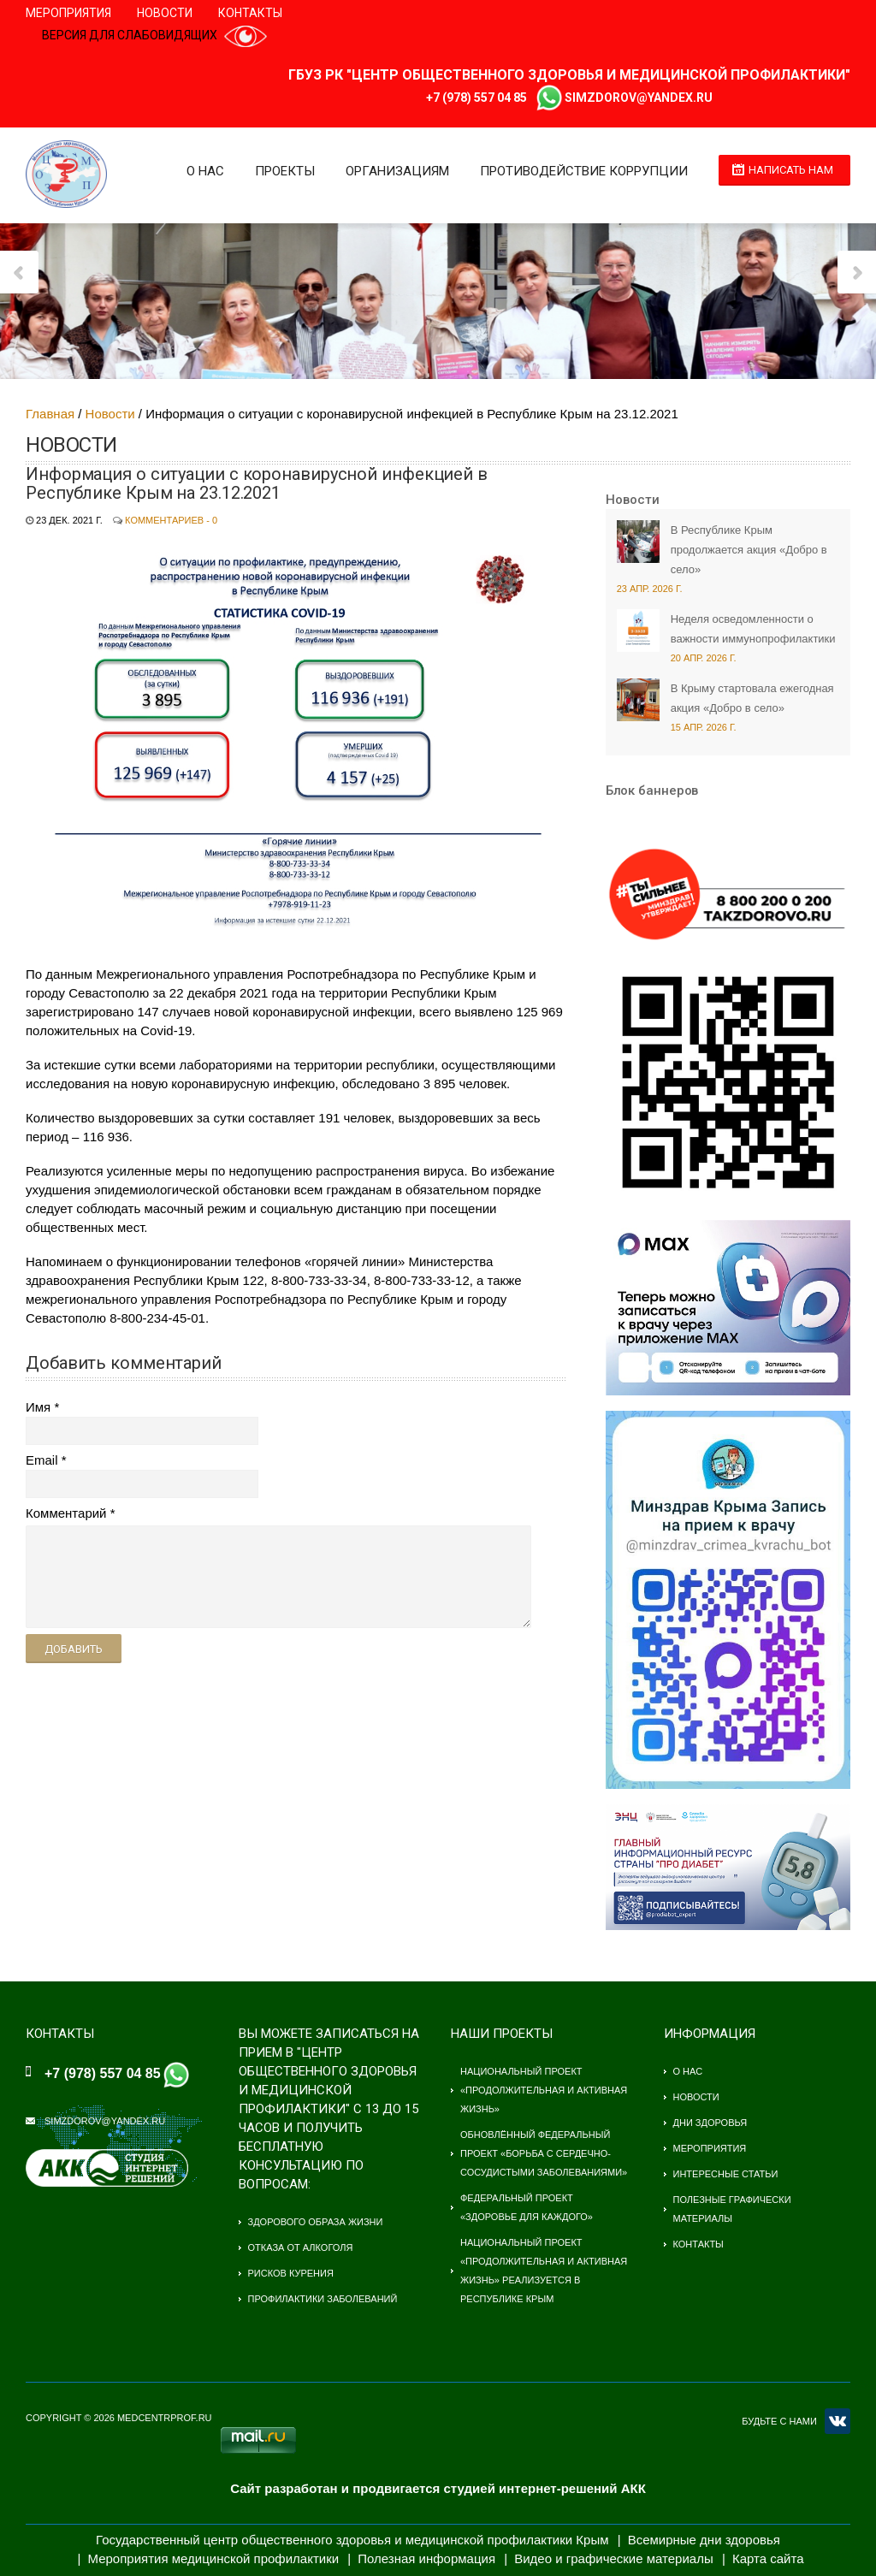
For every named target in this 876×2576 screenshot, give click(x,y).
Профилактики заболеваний (323, 2299)
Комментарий (66, 1513)
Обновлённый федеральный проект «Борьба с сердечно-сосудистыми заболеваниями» (543, 2153)
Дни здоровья (710, 2122)
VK (837, 2421)
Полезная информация (426, 2558)
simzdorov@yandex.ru (639, 97)
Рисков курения (291, 2273)
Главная (50, 413)
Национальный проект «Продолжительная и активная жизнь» (543, 2090)
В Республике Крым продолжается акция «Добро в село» (749, 550)
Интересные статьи (725, 2174)
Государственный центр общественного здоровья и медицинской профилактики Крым (352, 2539)
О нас (205, 171)
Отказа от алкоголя (300, 2247)
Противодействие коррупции (584, 171)
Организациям (397, 171)
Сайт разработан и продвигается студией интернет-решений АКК (438, 2488)
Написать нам (791, 169)
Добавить (73, 1649)
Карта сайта (768, 2558)
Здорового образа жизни (315, 2222)
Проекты (285, 171)
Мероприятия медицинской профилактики (214, 2558)
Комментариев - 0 (171, 520)
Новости (164, 13)
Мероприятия (68, 13)
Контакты (250, 13)
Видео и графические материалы (613, 2558)
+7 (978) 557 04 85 (476, 97)
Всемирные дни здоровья (704, 2539)
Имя (38, 1407)
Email (42, 1460)
